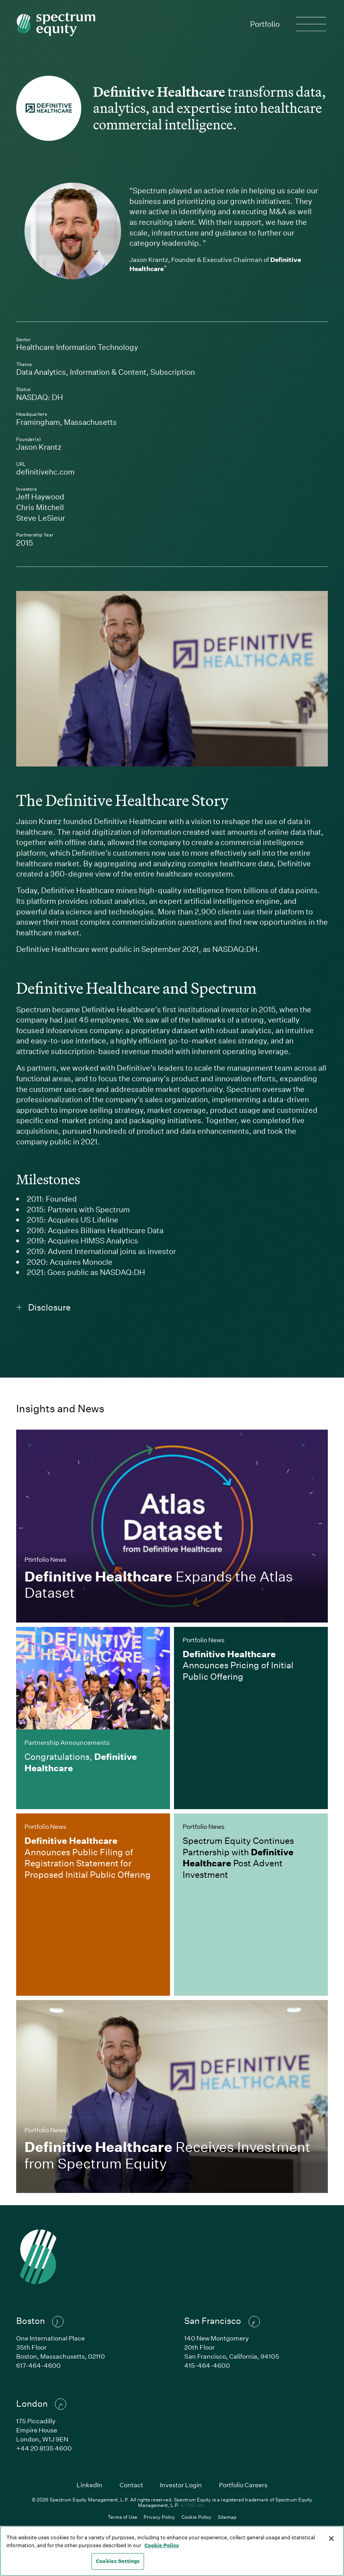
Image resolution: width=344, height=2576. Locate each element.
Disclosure (43, 1307)
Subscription (172, 372)
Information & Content (108, 372)
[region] (172, 2551)
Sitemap (227, 2517)
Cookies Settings (118, 2561)
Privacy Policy (159, 2517)
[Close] (331, 2538)
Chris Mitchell (40, 507)
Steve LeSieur (40, 518)
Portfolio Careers (243, 2485)
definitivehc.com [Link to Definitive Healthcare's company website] (93, 472)
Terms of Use (122, 2517)
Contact (131, 2485)
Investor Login (181, 2485)
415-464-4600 (207, 2365)
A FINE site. (193, 2505)
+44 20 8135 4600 (44, 2448)
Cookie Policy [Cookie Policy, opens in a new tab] (161, 2545)
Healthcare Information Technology (77, 347)
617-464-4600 (38, 2365)
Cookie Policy (196, 2517)
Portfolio (265, 24)
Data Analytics (41, 372)
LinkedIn (90, 2485)
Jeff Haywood (40, 496)
